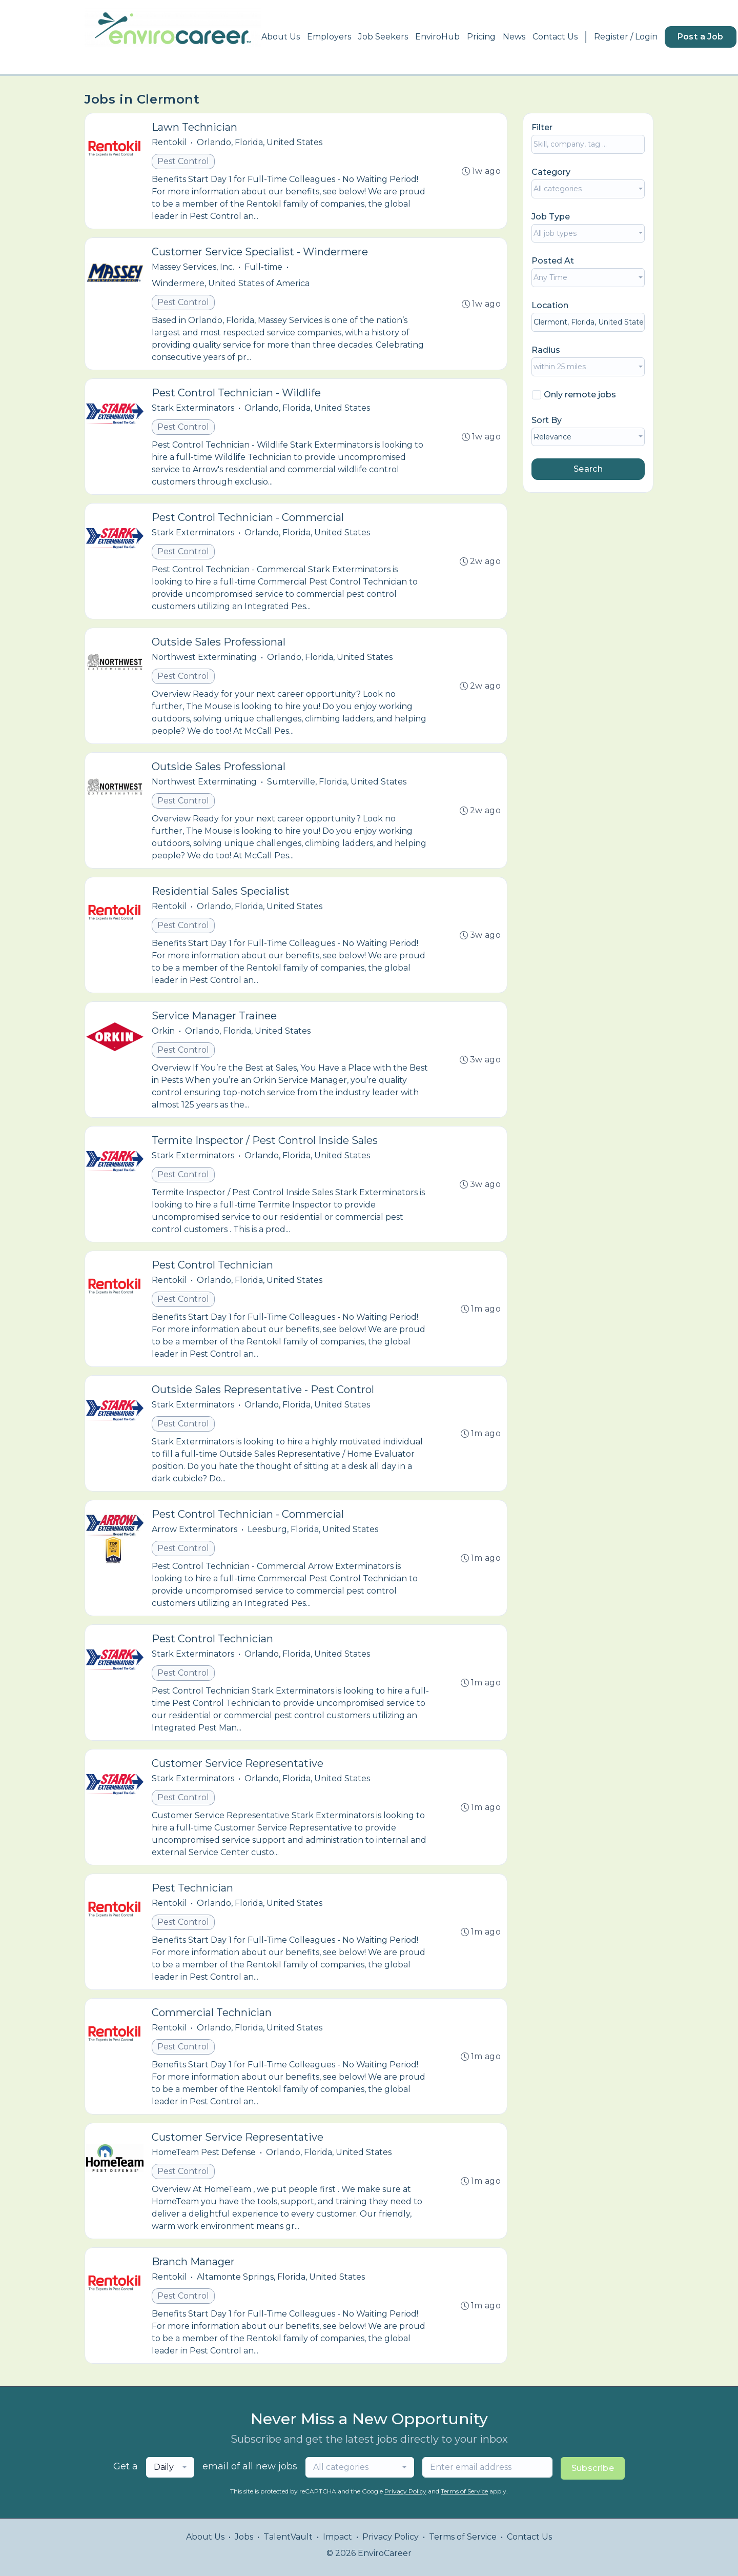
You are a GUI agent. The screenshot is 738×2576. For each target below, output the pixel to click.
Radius (545, 350)
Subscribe (592, 2468)
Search (588, 469)
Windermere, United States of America (231, 283)
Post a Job (701, 37)
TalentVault (288, 2537)
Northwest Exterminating (204, 657)
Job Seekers (383, 37)
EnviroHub (437, 37)
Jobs (244, 2537)
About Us (280, 37)
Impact (337, 2537)
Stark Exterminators (193, 408)
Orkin (163, 1031)
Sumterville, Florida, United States (336, 782)
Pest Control (183, 161)
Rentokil (169, 142)
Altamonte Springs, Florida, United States (281, 2277)
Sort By (546, 420)
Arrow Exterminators (194, 1529)
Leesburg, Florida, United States (313, 1529)
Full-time (263, 267)
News (514, 37)
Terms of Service (464, 2491)
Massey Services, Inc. (193, 267)
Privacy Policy (405, 2491)
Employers (329, 37)
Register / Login (626, 37)
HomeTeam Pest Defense (204, 2152)
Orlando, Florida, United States (259, 142)
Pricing (481, 37)
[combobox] (588, 188)
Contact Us (555, 37)
